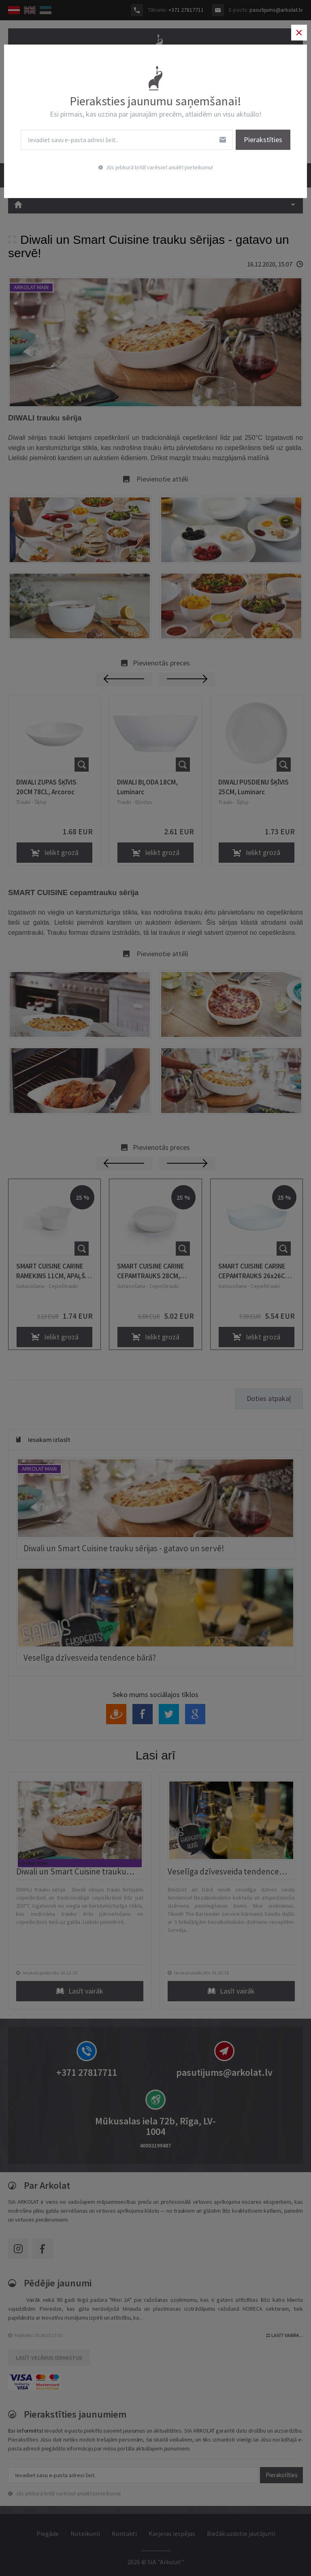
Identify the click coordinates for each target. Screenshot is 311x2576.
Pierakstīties (257, 140)
